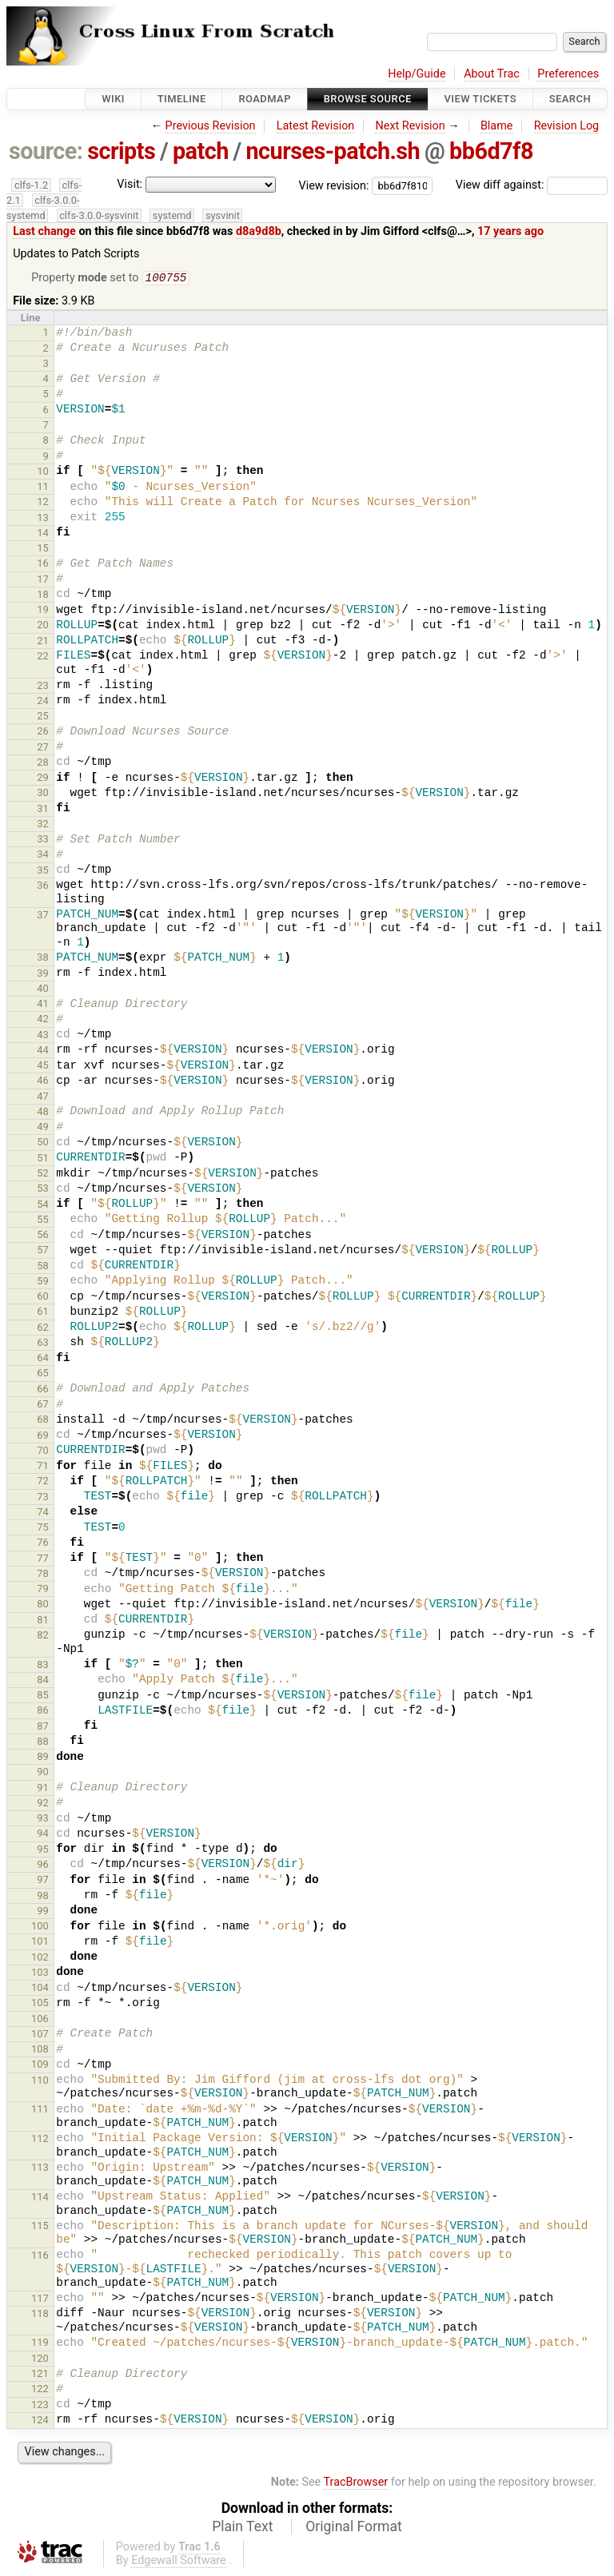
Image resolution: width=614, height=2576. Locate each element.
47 (43, 1098)
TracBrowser (356, 2483)
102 (40, 1959)
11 (43, 488)
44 (43, 1051)
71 (43, 1467)
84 (43, 1681)
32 (43, 825)
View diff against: (532, 185)
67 (43, 1405)
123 (40, 2406)
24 (43, 702)
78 (43, 1575)
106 (40, 2020)
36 (43, 887)
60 (43, 1298)
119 (40, 2344)
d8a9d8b (258, 231)
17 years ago (510, 231)
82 (43, 1636)
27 (43, 748)
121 (40, 2375)
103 (40, 1974)
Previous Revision (210, 126)
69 (43, 1437)
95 (43, 1851)
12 (43, 503)
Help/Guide (416, 74)
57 (43, 1251)
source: (46, 151)
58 (43, 1267)
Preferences (568, 74)
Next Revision (410, 126)
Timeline (181, 99)
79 (43, 1590)
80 (43, 1605)
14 (43, 534)
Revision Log (567, 126)
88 (43, 1743)
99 (43, 1912)
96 (43, 1866)
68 (43, 1421)
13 (43, 519)
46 (43, 1082)
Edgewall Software (178, 2562)
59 (43, 1282)
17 (43, 581)
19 (43, 611)
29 (43, 779)
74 (43, 1513)
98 (43, 1897)
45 (43, 1067)
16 (43, 565)
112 (40, 2140)
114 (40, 2198)
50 (43, 1143)
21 (43, 642)
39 (43, 975)
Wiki (113, 99)
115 (40, 2227)
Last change (44, 231)
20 (43, 626)
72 (43, 1482)
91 (43, 1789)
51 (43, 1159)
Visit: (129, 184)
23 (43, 687)
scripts (121, 151)
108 (40, 2050)
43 (43, 1036)
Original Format (353, 2528)
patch (201, 151)
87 (43, 1728)
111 (40, 2110)
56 (43, 1236)
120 (40, 2360)
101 (40, 1943)
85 (43, 1696)
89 (43, 1758)
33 (43, 840)
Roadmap (264, 99)
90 (43, 1773)
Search (570, 99)
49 (43, 1128)
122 (40, 2390)
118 (40, 2315)
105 (40, 2004)
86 (43, 1712)
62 (43, 1329)
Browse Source (368, 99)
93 (43, 1819)
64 (43, 1359)
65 (43, 1374)
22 (43, 657)
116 (40, 2257)
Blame (496, 126)
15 (43, 549)
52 (43, 1175)
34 (43, 856)
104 (40, 1989)
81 (43, 1621)
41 (43, 1005)
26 (43, 733)
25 (43, 717)
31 (43, 810)
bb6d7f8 (491, 151)
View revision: (334, 185)
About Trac (492, 74)
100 (40, 1927)
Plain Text (242, 2528)
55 (43, 1221)
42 (43, 1020)
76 (43, 1544)
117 (40, 2300)
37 (43, 916)
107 (40, 2035)
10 (43, 473)
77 (43, 1560)
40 (43, 990)
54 (43, 1206)
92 (43, 1804)
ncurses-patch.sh (332, 151)
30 (43, 794)
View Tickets (480, 99)
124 (40, 2421)
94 (43, 1835)
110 (40, 2082)
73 (43, 1498)
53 (43, 1190)
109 (40, 2066)
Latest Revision (316, 126)
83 (43, 1666)
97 (43, 1881)
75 (43, 1529)
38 (43, 959)
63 (43, 1344)
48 (43, 1113)
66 (43, 1390)
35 (43, 872)
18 (43, 596)
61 (43, 1313)
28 (43, 764)
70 (43, 1452)
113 (40, 2169)
